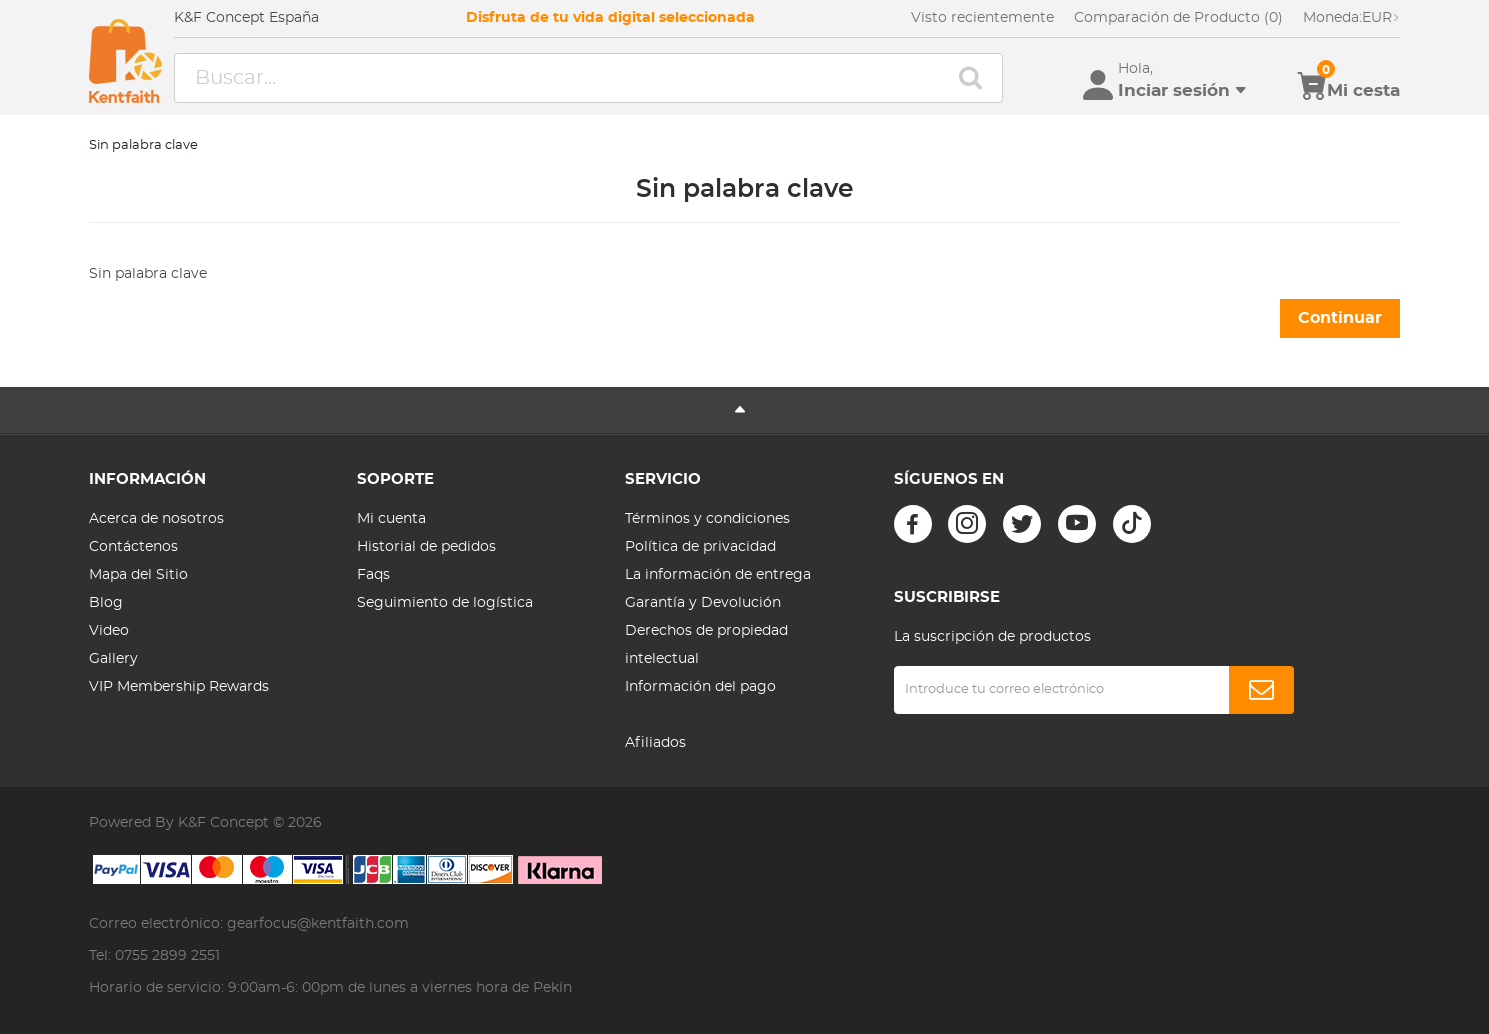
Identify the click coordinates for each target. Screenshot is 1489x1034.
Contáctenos (133, 547)
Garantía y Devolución (703, 603)
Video (109, 631)
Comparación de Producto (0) (1178, 18)
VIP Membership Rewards (179, 687)
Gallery (113, 659)
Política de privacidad (700, 547)
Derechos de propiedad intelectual (706, 645)
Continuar (1340, 318)
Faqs (373, 575)
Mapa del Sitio (138, 575)
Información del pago (700, 687)
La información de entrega (718, 575)
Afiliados (655, 743)
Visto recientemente (982, 18)
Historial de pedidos (426, 547)
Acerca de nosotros (156, 519)
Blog (106, 603)
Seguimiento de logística (445, 603)
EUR (1351, 18)
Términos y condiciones (707, 519)
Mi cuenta (391, 519)
